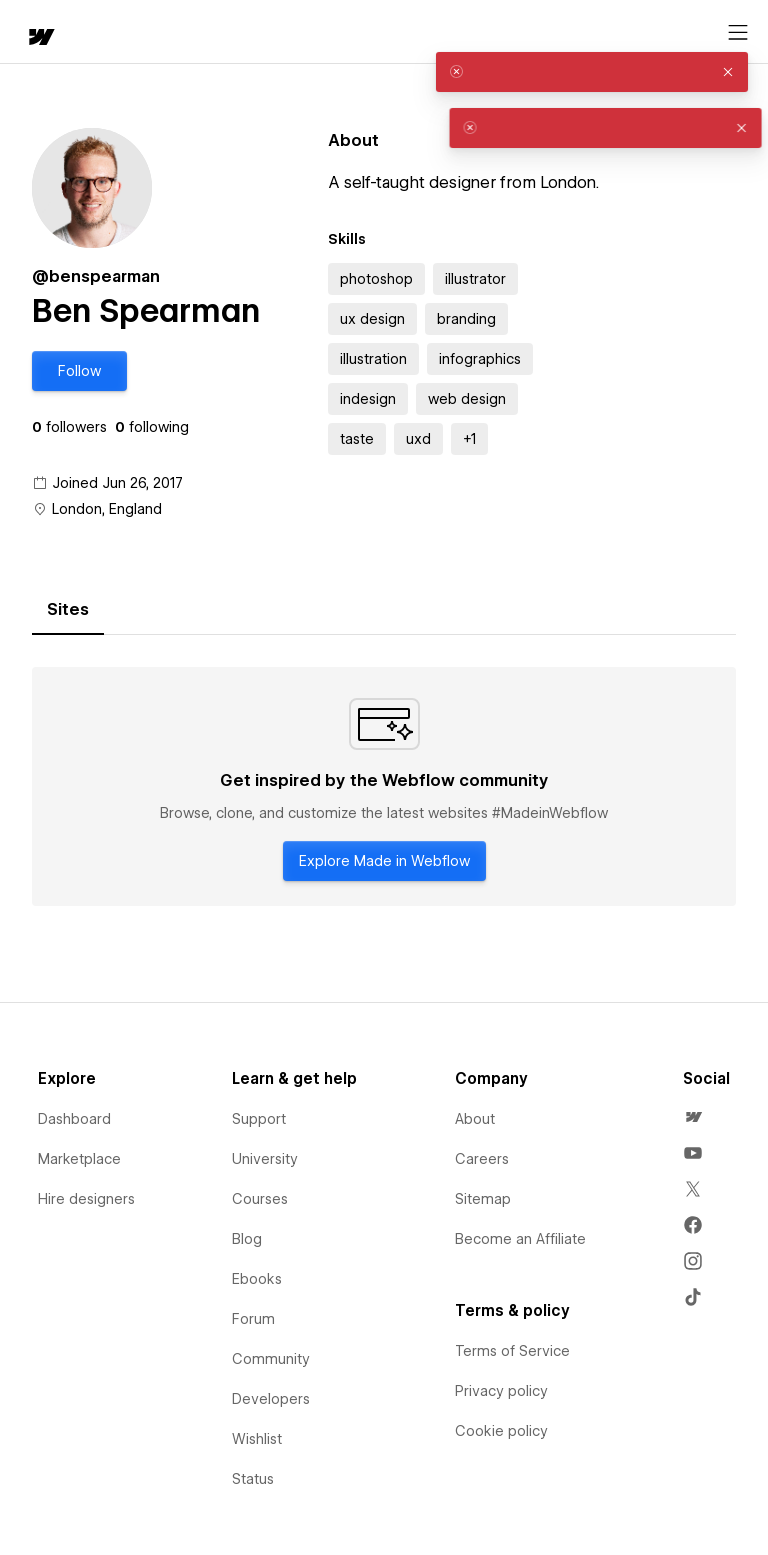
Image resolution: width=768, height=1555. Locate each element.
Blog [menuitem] (247, 1239)
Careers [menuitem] (482, 1159)
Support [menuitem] (259, 1119)
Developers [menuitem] (271, 1399)
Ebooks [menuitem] (257, 1279)
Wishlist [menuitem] (257, 1439)
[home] (40, 38)
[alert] (592, 72)
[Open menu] (738, 33)
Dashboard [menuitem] (74, 1119)
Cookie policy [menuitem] (501, 1431)
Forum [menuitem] (253, 1319)
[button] (79, 371)
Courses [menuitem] (260, 1199)
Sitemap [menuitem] (483, 1199)
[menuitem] (693, 1117)
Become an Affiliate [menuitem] (520, 1239)
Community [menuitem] (271, 1359)
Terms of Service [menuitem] (512, 1351)
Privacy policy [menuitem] (501, 1391)
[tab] (68, 610)
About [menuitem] (475, 1119)
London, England (107, 509)
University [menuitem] (265, 1159)
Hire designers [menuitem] (86, 1199)
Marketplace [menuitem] (79, 1159)
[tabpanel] (384, 787)
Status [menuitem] (253, 1479)
